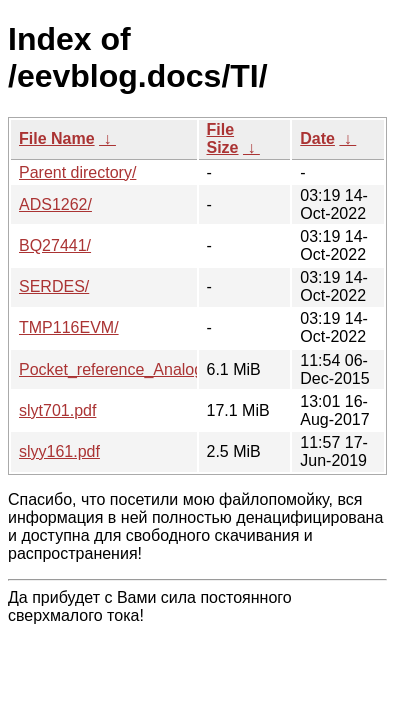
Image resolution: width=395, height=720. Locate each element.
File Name (57, 138)
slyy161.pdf (59, 451)
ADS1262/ (55, 204)
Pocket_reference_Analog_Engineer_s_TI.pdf (181, 369)
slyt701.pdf (57, 410)
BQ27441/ (55, 245)
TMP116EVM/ (69, 327)
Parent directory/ (77, 172)
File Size (223, 138)
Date (317, 138)
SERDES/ (54, 286)
